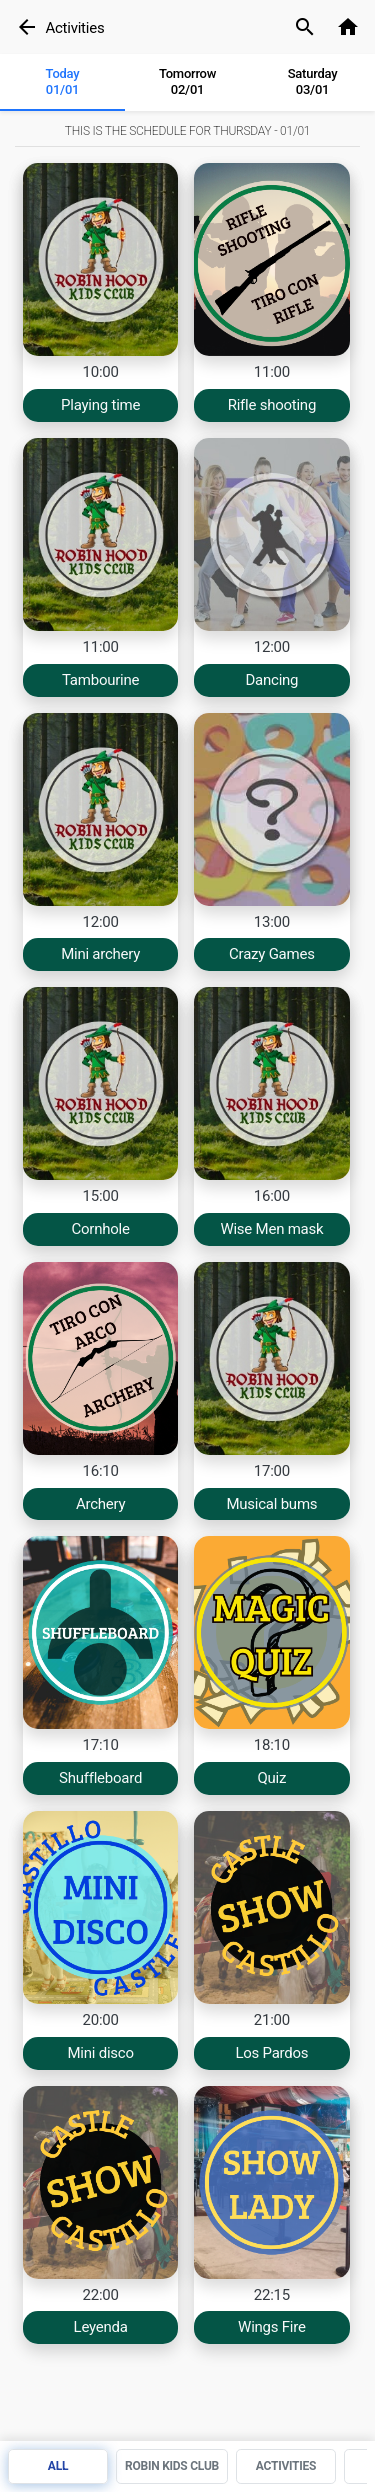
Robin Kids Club (172, 2466)
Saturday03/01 (313, 81)
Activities (74, 28)
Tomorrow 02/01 (187, 81)
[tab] (62, 83)
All (58, 2466)
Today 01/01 (63, 81)
